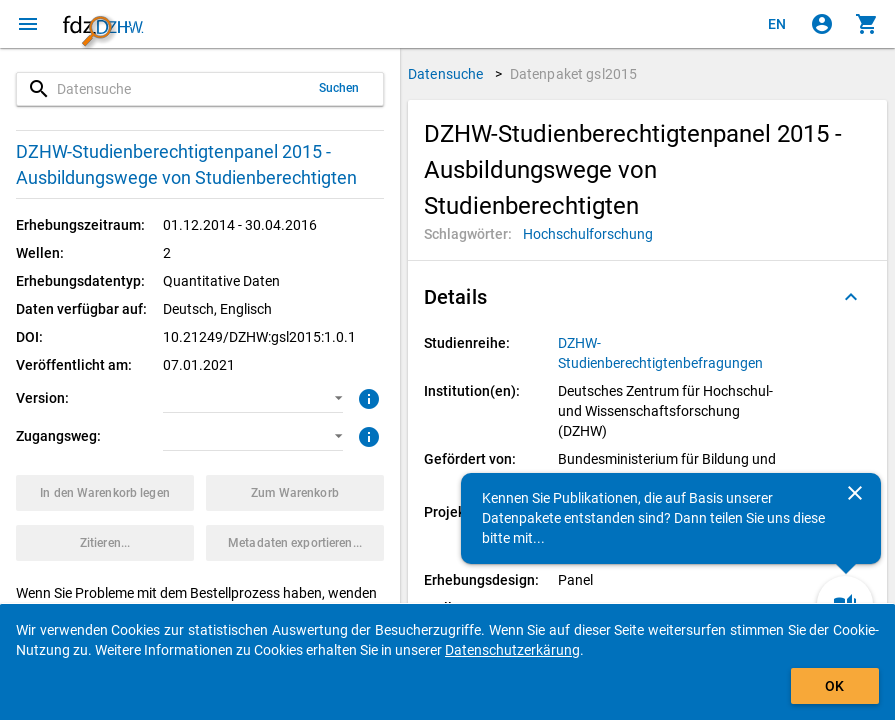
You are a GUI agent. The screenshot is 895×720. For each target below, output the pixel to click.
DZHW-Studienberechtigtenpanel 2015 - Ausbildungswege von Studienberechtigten (186, 164)
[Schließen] (855, 493)
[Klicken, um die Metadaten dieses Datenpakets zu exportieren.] (295, 543)
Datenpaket (574, 74)
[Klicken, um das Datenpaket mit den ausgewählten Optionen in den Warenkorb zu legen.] (105, 493)
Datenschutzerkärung (512, 650)
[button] (252, 398)
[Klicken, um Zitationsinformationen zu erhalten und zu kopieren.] (105, 543)
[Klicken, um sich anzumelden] (822, 24)
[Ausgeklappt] (851, 297)
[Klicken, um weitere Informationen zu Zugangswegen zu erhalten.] (366, 435)
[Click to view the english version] (777, 24)
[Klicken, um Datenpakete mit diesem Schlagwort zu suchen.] (588, 234)
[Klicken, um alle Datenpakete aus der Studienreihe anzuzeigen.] (670, 353)
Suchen (339, 88)
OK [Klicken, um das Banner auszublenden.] (834, 686)
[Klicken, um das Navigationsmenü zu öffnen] (28, 24)
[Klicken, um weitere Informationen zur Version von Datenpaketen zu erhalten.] (366, 397)
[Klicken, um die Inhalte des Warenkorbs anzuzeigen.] (867, 24)
